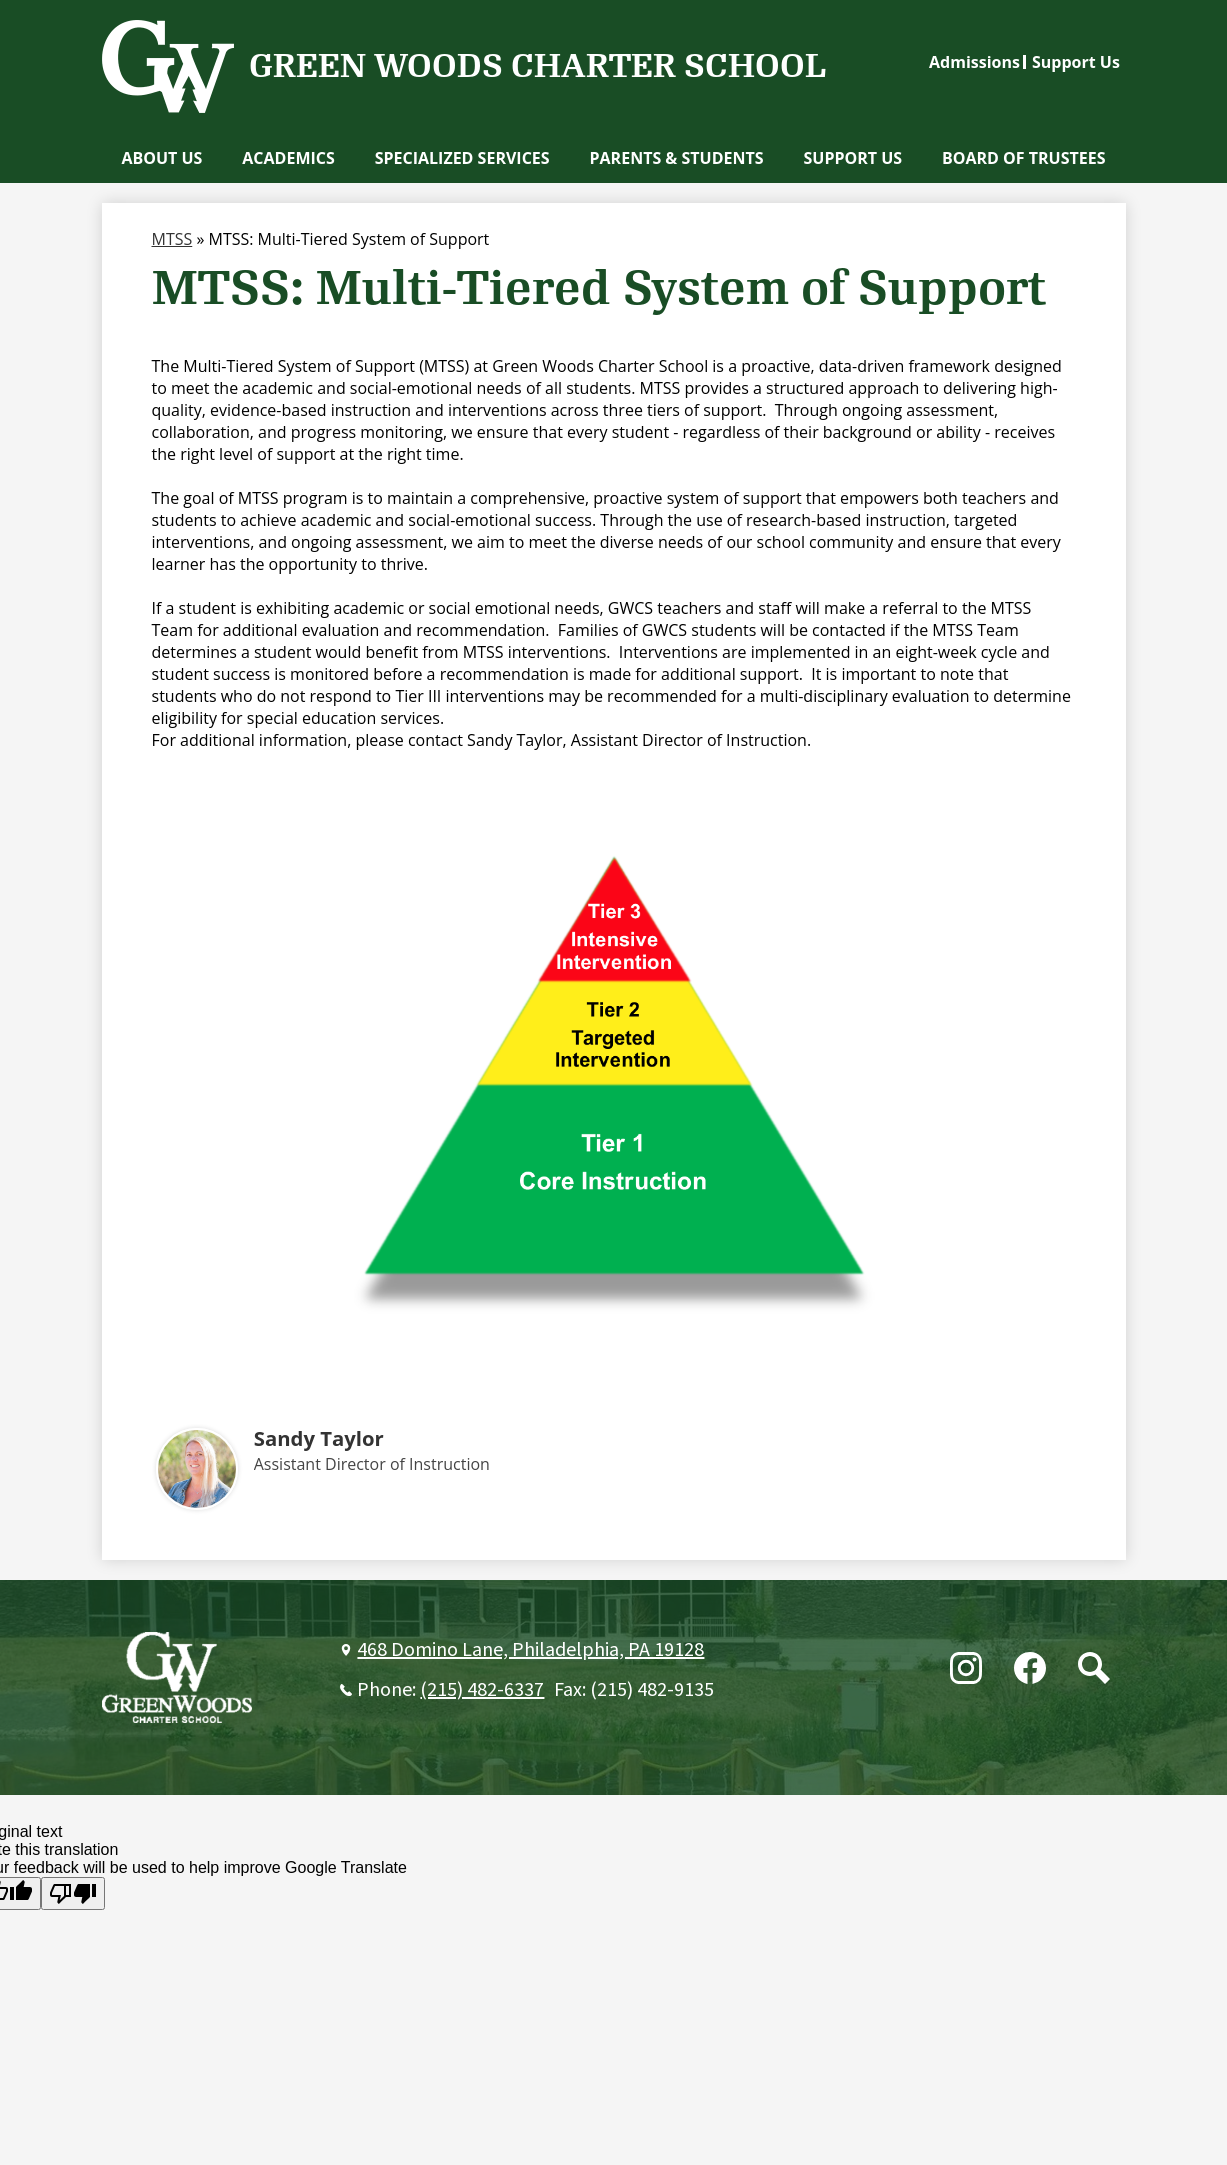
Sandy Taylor (319, 1438)
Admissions (974, 62)
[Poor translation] (73, 1893)
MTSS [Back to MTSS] (172, 239)
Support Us (1076, 62)
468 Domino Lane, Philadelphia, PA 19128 (530, 1650)
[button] (161, 158)
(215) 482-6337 (482, 1690)
